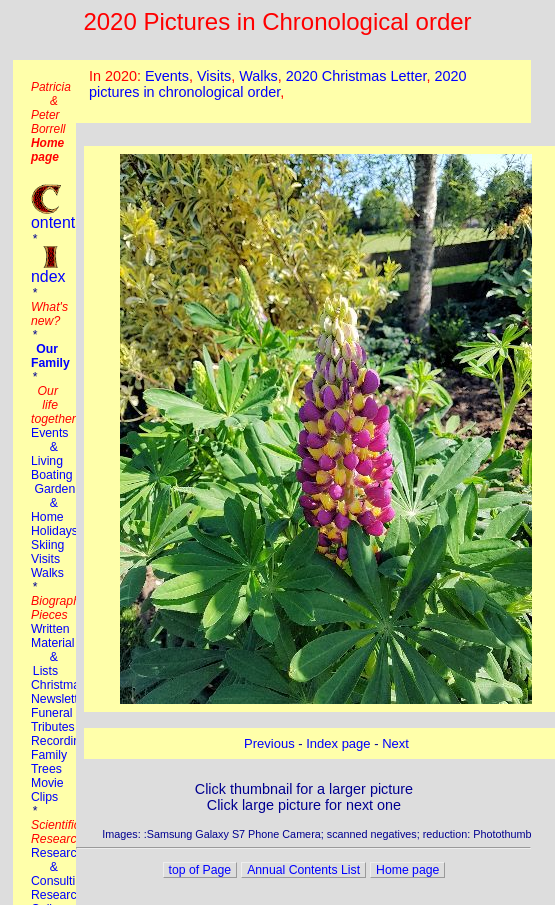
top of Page (200, 870)
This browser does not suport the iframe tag (303, 91)
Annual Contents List (303, 870)
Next (395, 743)
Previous (269, 743)
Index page (338, 743)
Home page (407, 870)
